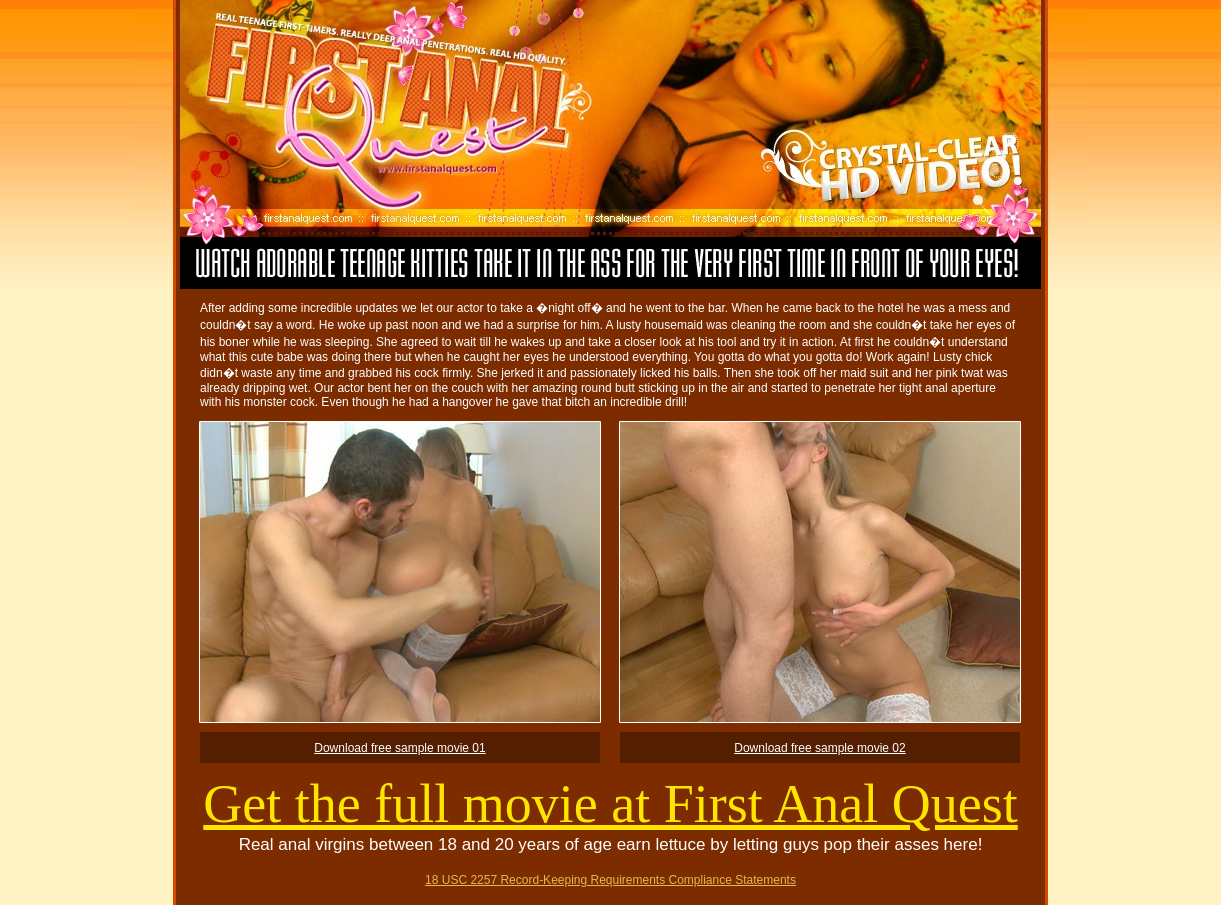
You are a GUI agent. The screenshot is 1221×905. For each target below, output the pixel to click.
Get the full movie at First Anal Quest (610, 804)
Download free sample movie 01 (399, 748)
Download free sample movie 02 (819, 748)
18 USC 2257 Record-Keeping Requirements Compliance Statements (610, 880)
